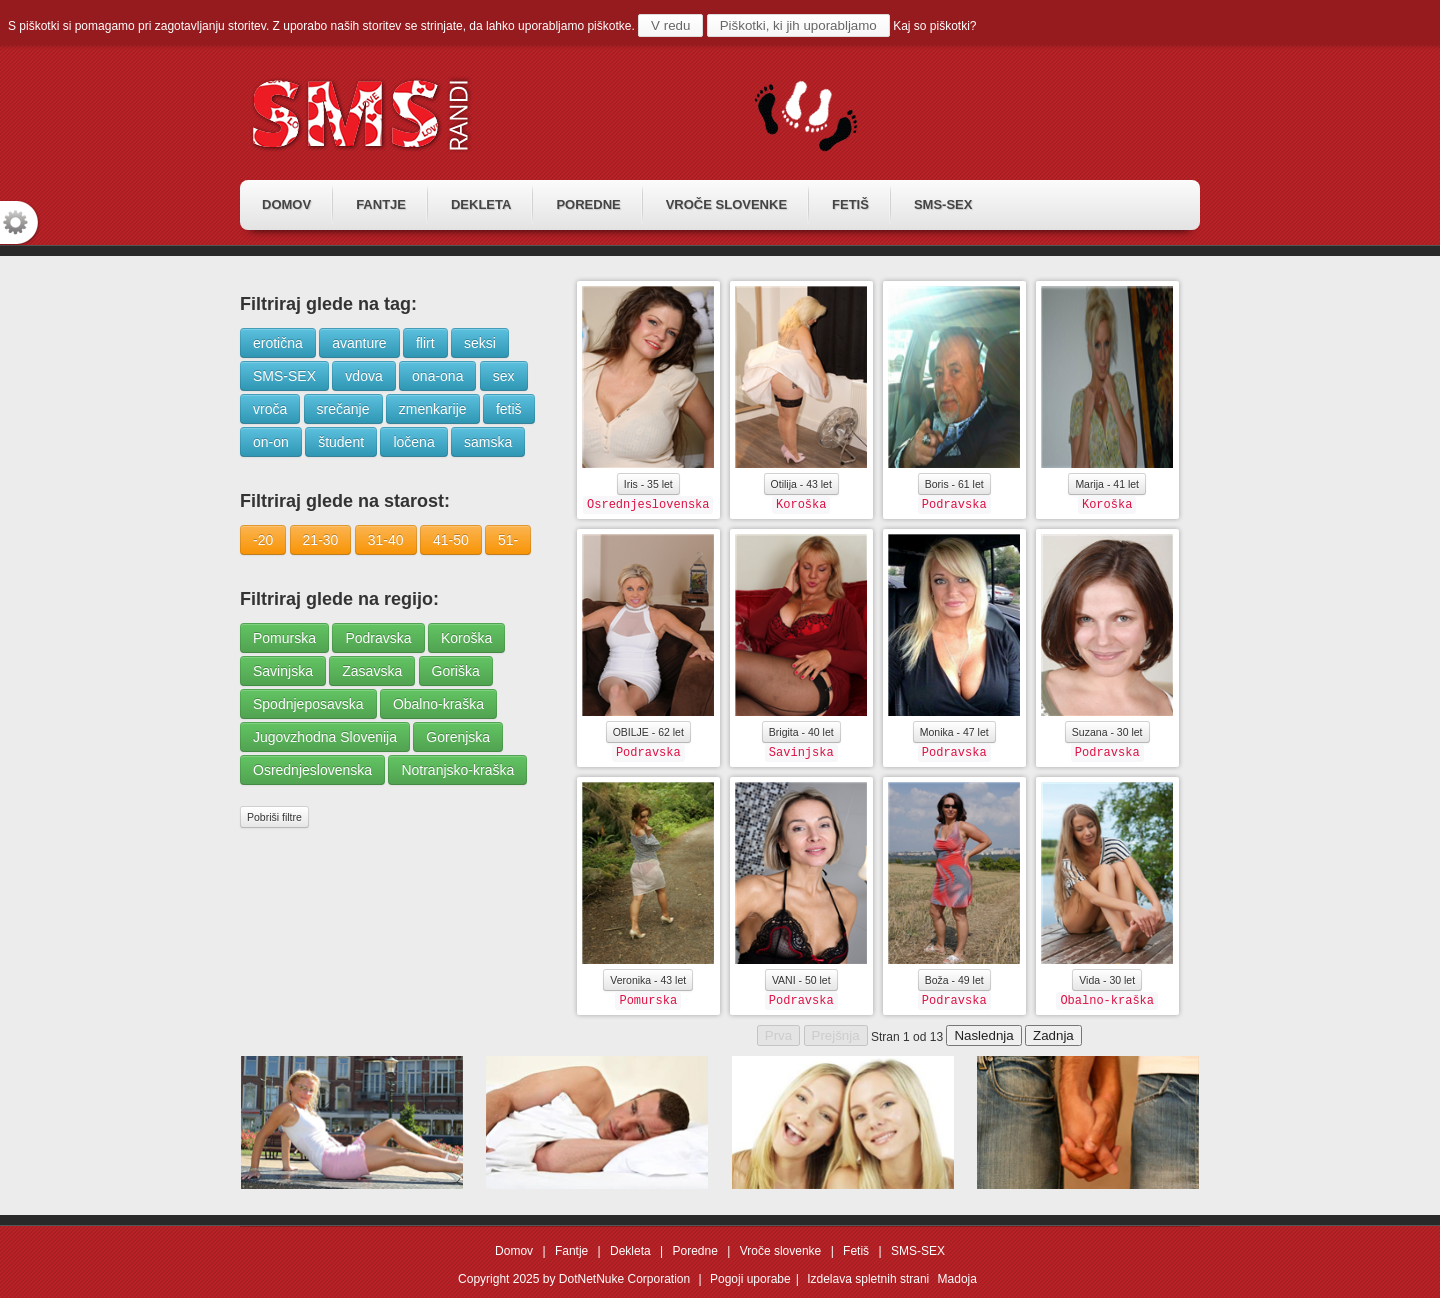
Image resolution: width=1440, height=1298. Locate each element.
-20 (263, 540)
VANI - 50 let (801, 980)
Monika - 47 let (954, 732)
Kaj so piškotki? (934, 26)
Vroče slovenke (781, 1251)
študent (341, 442)
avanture (359, 343)
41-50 (451, 540)
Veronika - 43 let (648, 980)
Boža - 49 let (954, 980)
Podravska (378, 638)
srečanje (343, 409)
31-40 (386, 540)
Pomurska (284, 638)
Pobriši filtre (274, 817)
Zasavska (372, 671)
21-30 (321, 540)
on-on (271, 442)
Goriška (456, 671)
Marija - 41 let (1107, 484)
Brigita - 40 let (801, 732)
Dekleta (630, 1251)
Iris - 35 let (648, 484)
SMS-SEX (284, 376)
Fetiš (856, 1251)
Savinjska (283, 671)
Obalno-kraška (438, 704)
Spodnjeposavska (308, 704)
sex (504, 376)
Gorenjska (458, 737)
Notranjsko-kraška (457, 770)
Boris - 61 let (954, 484)
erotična (278, 343)
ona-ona (437, 376)
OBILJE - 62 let (648, 732)
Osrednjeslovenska (312, 770)
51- (508, 540)
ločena (413, 442)
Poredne (695, 1251)
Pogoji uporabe (750, 1279)
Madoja (957, 1279)
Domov (514, 1251)
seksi (480, 343)
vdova (363, 376)
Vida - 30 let (1107, 980)
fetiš (509, 409)
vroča (270, 409)
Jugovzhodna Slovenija (325, 737)
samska (488, 442)
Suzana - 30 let (1107, 732)
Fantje (571, 1251)
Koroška (466, 638)
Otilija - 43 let (801, 484)
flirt (425, 343)
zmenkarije (433, 409)
